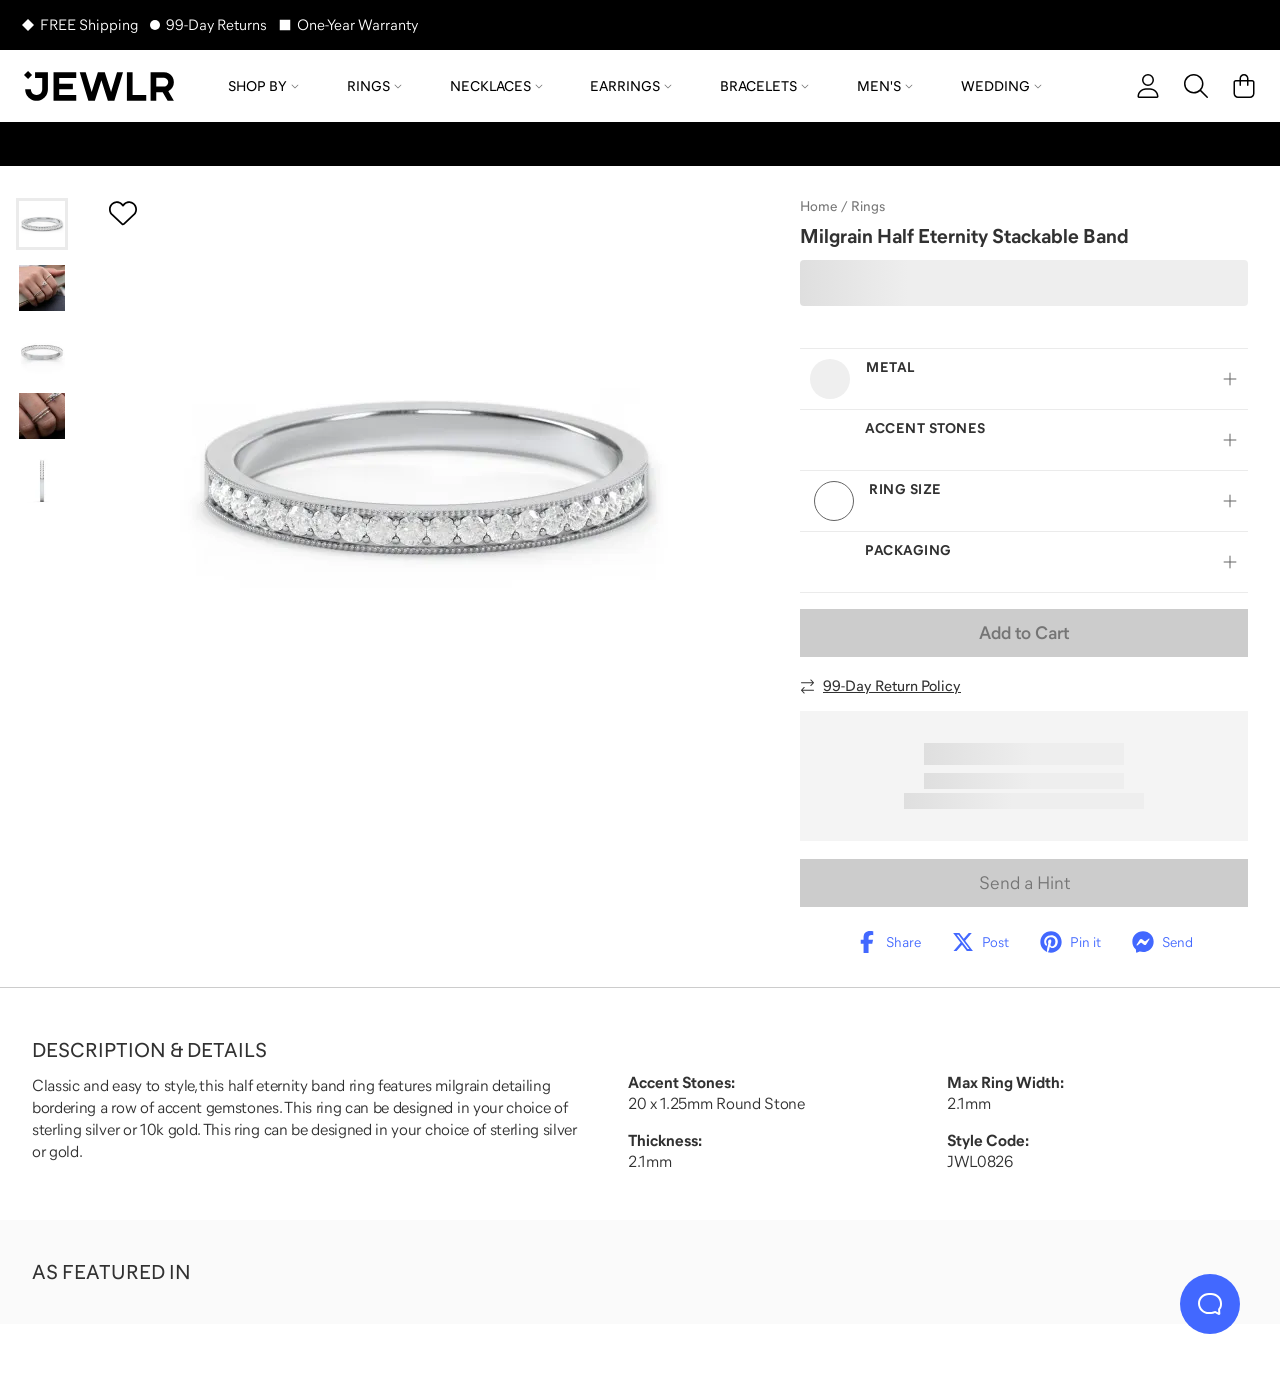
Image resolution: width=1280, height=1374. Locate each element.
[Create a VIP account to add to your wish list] (123, 213)
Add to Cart (1024, 633)
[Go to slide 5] (42, 480)
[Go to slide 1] (42, 224)
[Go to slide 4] (42, 416)
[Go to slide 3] (42, 352)
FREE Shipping (89, 24)
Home (818, 206)
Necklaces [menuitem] (496, 86)
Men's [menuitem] (885, 86)
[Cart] (1244, 86)
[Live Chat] (1210, 1304)
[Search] (1196, 86)
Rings (868, 206)
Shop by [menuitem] (263, 86)
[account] (1148, 86)
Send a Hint (1024, 883)
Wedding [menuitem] (1001, 86)
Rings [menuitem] (374, 86)
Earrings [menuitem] (631, 86)
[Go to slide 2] (42, 288)
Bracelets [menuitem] (764, 86)
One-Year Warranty (357, 24)
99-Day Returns (216, 24)
